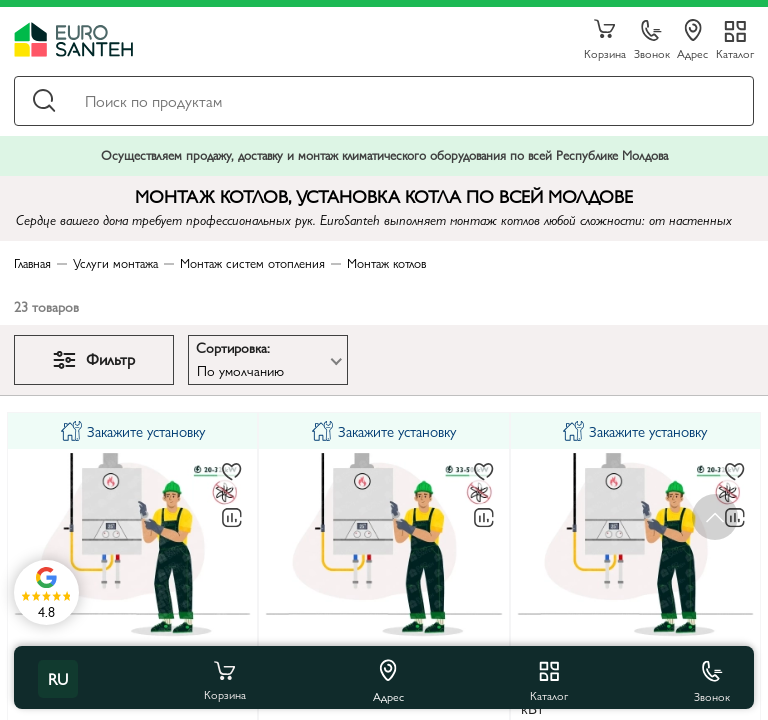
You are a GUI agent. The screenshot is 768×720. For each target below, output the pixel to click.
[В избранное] (232, 473)
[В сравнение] (232, 518)
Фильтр (94, 358)
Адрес (692, 40)
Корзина (605, 40)
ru (58, 678)
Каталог (735, 52)
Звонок (652, 40)
